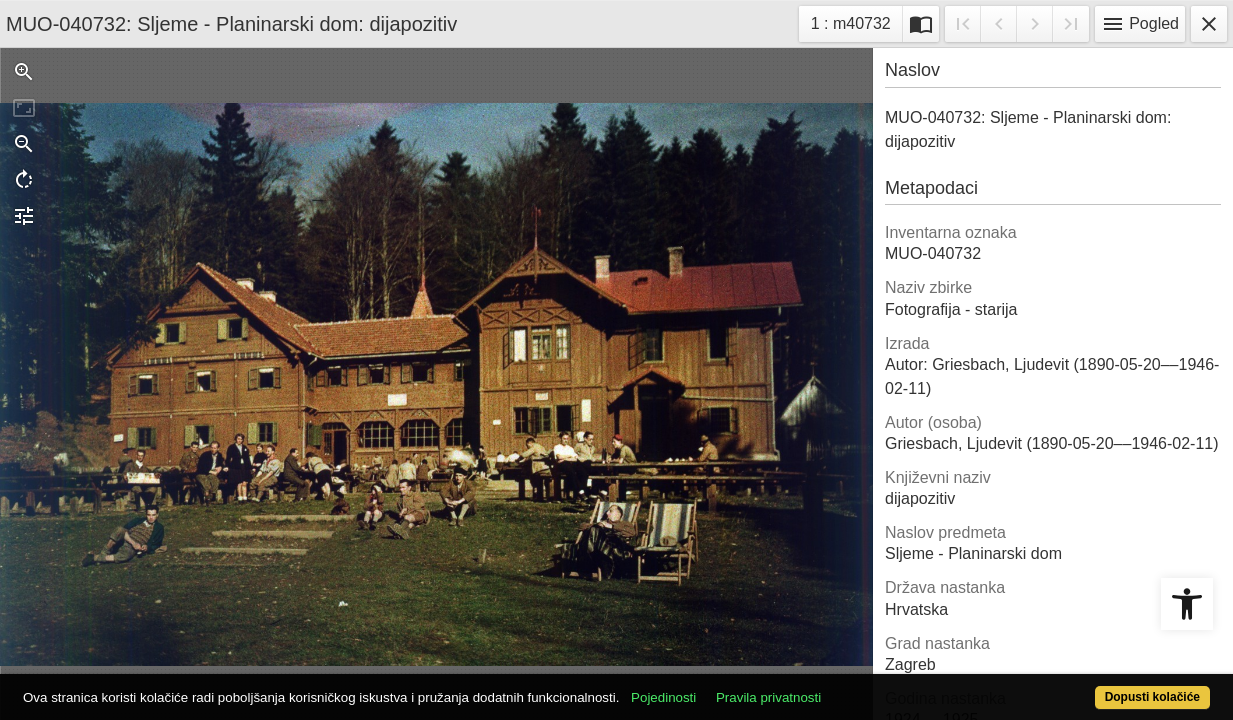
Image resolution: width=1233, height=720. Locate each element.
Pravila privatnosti (830, 686)
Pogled (1140, 24)
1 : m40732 (856, 21)
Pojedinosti (725, 686)
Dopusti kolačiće (1085, 686)
